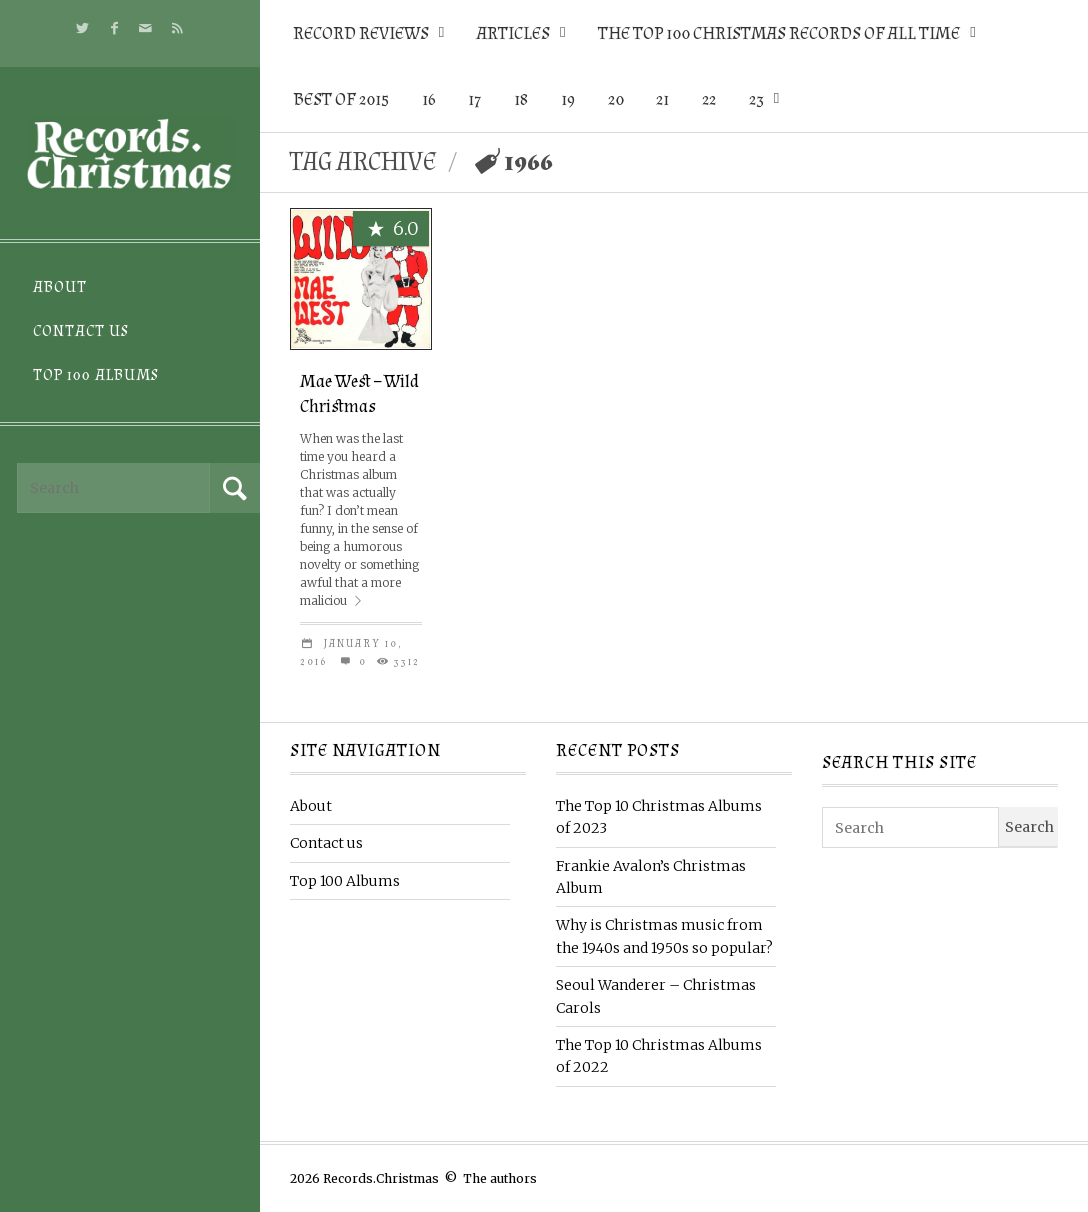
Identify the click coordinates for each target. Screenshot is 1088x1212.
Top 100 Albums (96, 375)
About (60, 287)
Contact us (81, 331)
